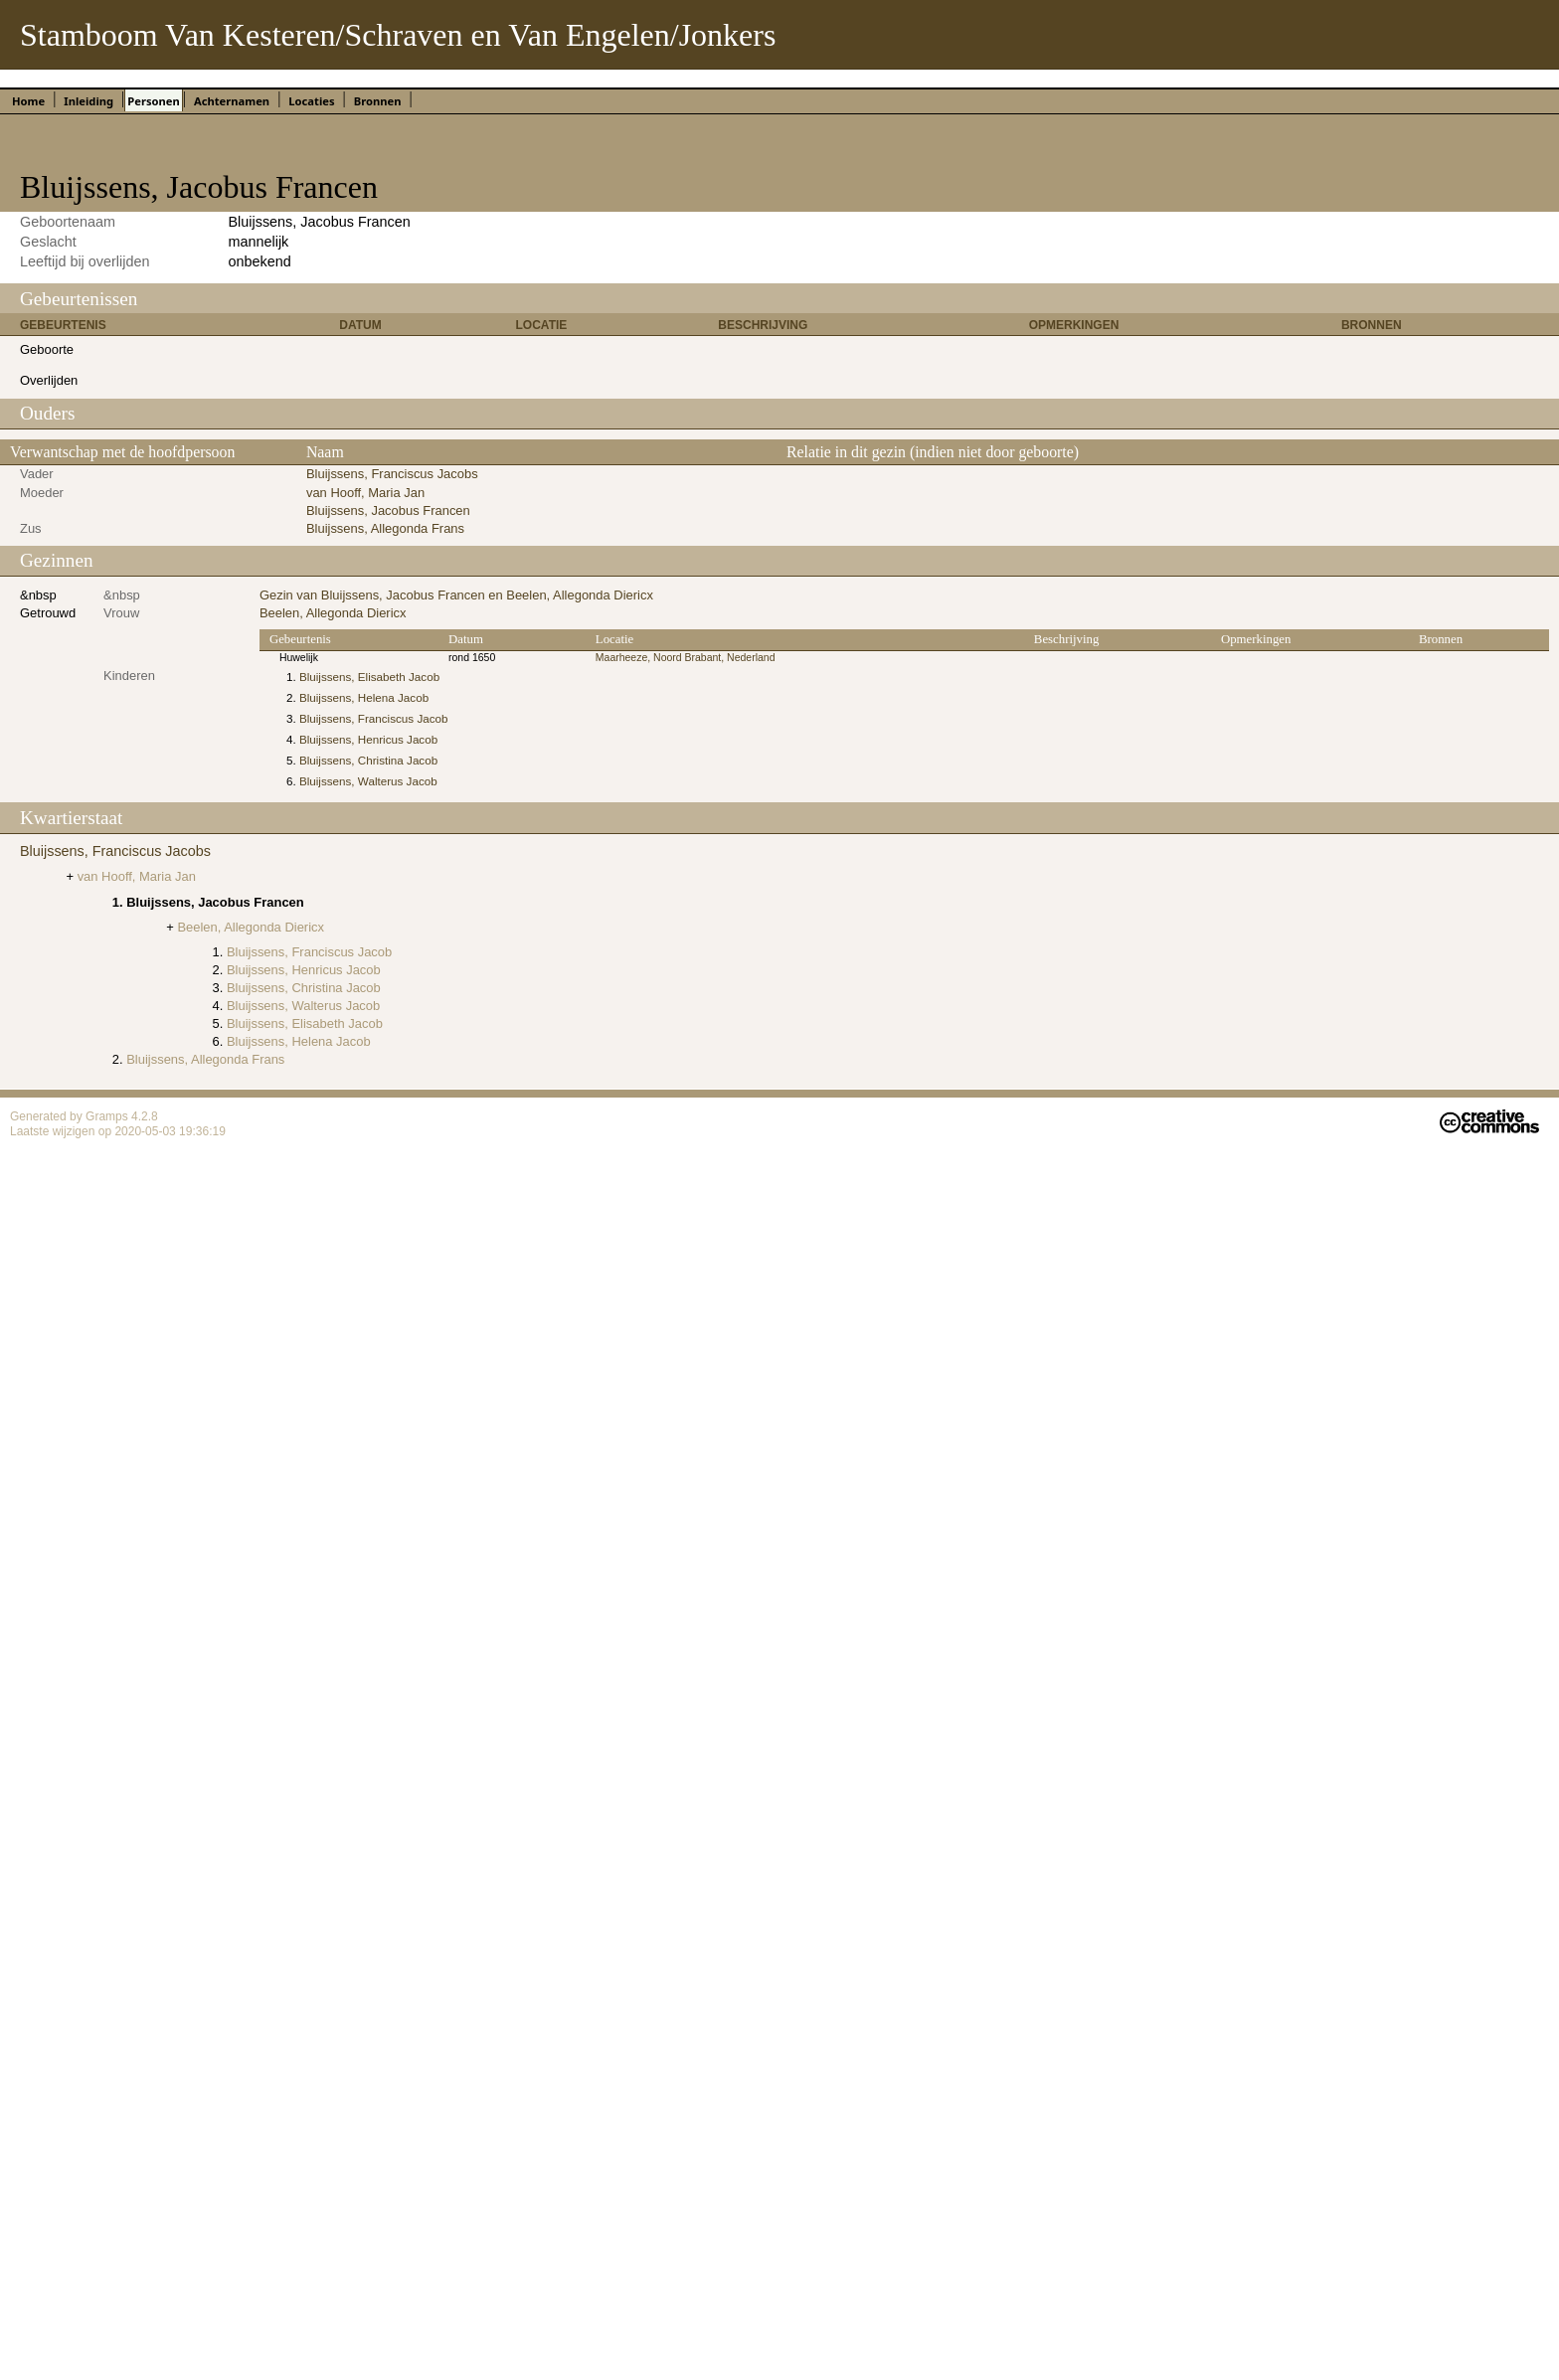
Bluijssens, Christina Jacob (368, 760)
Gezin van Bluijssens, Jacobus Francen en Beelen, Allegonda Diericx (456, 595)
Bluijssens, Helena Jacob (364, 697)
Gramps (108, 1116)
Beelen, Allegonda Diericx (333, 612)
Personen (153, 100)
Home (28, 100)
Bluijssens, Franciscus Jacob (373, 718)
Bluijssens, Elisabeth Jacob (369, 676)
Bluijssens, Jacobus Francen (388, 510)
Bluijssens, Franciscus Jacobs (392, 473)
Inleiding (88, 100)
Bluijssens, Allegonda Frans (385, 528)
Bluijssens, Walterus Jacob (368, 780)
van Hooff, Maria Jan (365, 492)
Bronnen (378, 100)
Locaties (311, 100)
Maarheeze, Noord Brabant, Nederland (686, 657)
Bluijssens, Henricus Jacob (368, 739)
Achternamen (231, 100)
